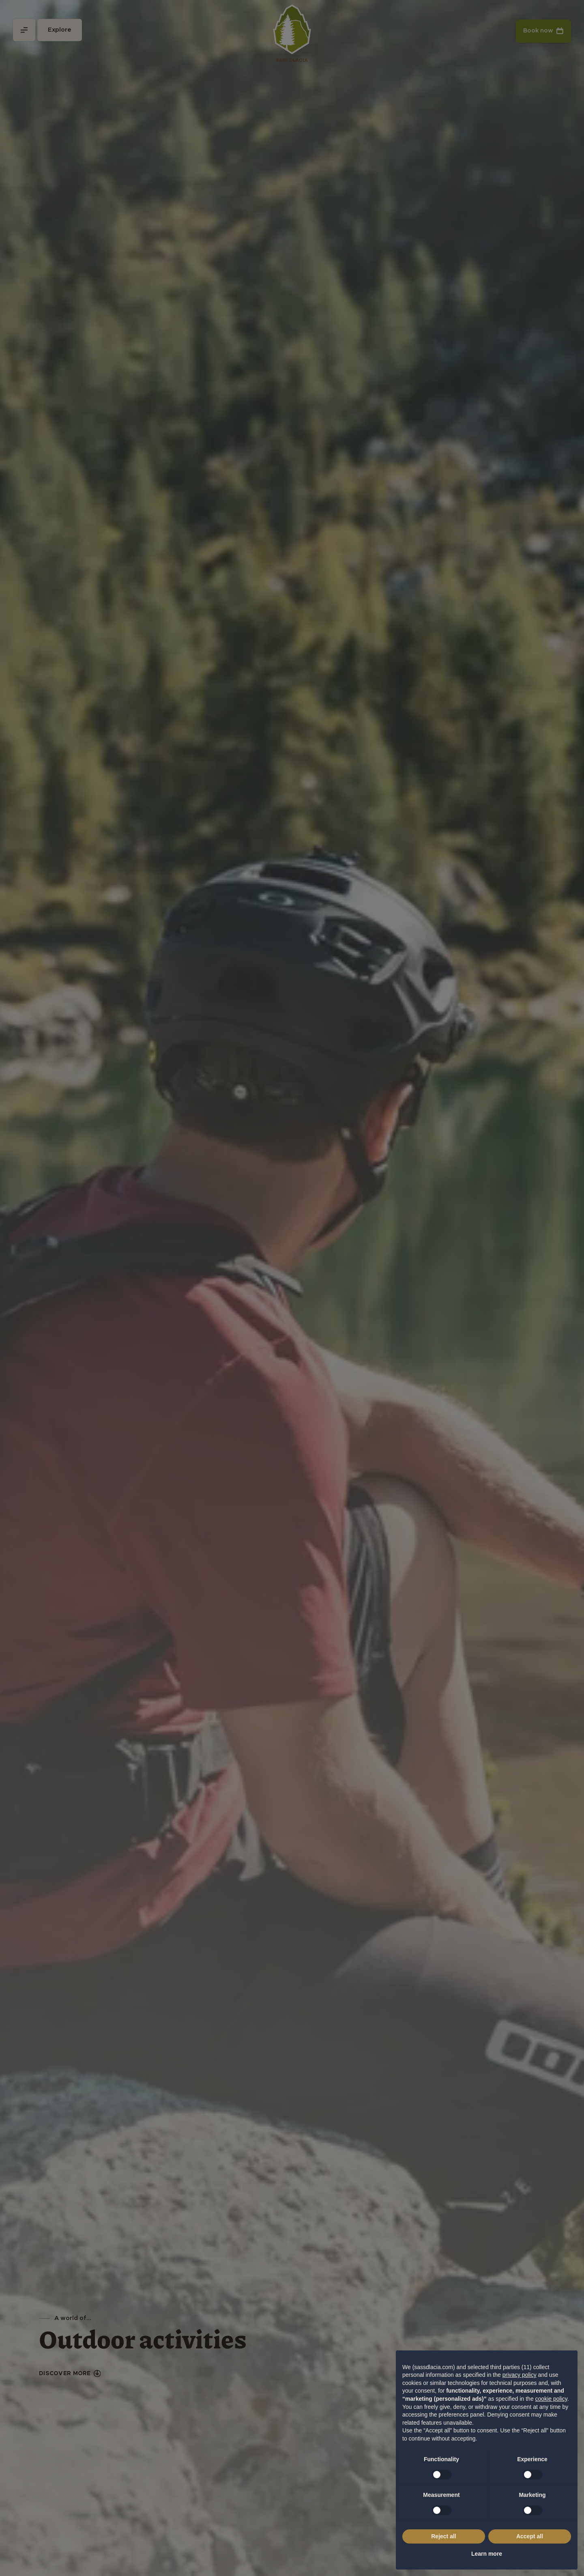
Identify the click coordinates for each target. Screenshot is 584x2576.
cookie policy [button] (551, 2398)
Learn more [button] (486, 2553)
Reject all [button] (443, 2536)
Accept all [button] (529, 2536)
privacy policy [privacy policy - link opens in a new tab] (519, 2375)
